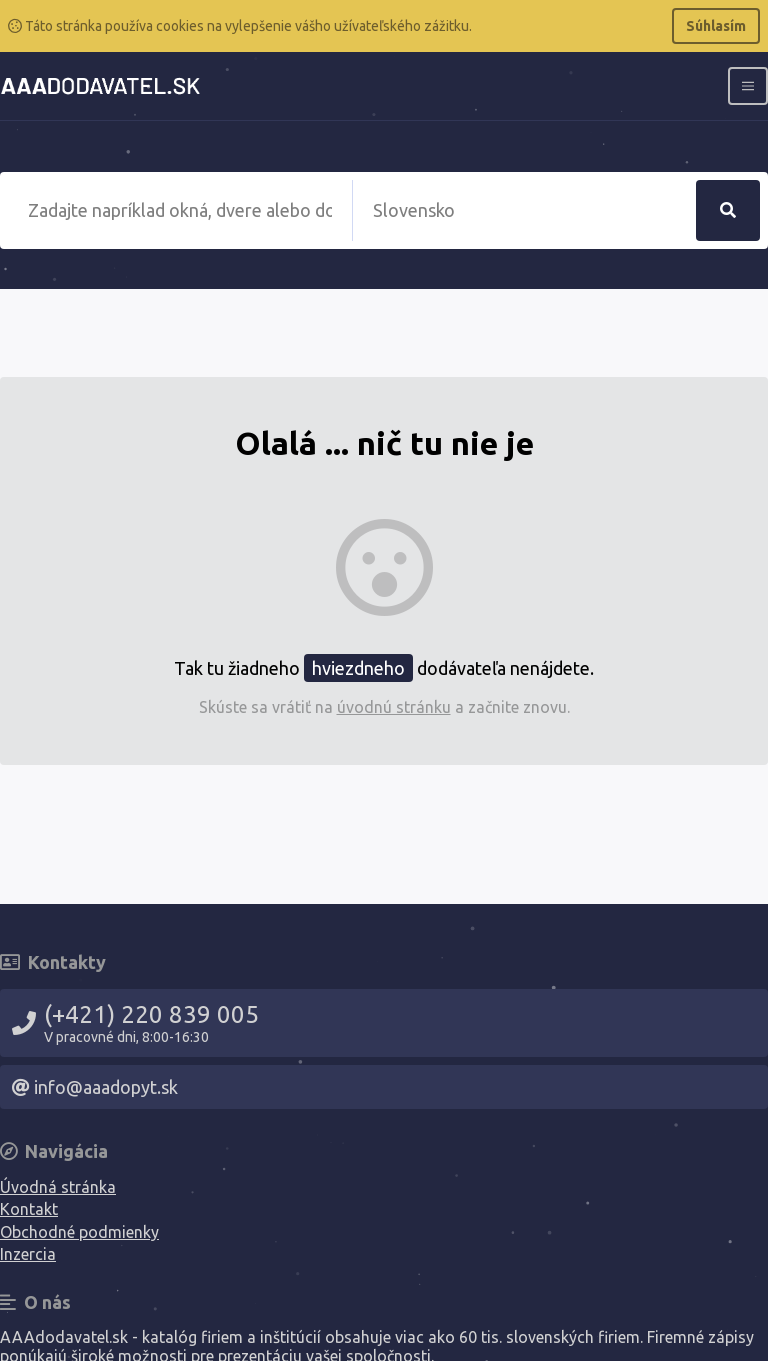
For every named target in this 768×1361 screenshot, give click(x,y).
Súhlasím (716, 26)
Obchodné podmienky (79, 1232)
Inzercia (28, 1254)
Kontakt (29, 1209)
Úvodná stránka (58, 1187)
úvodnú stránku (394, 707)
